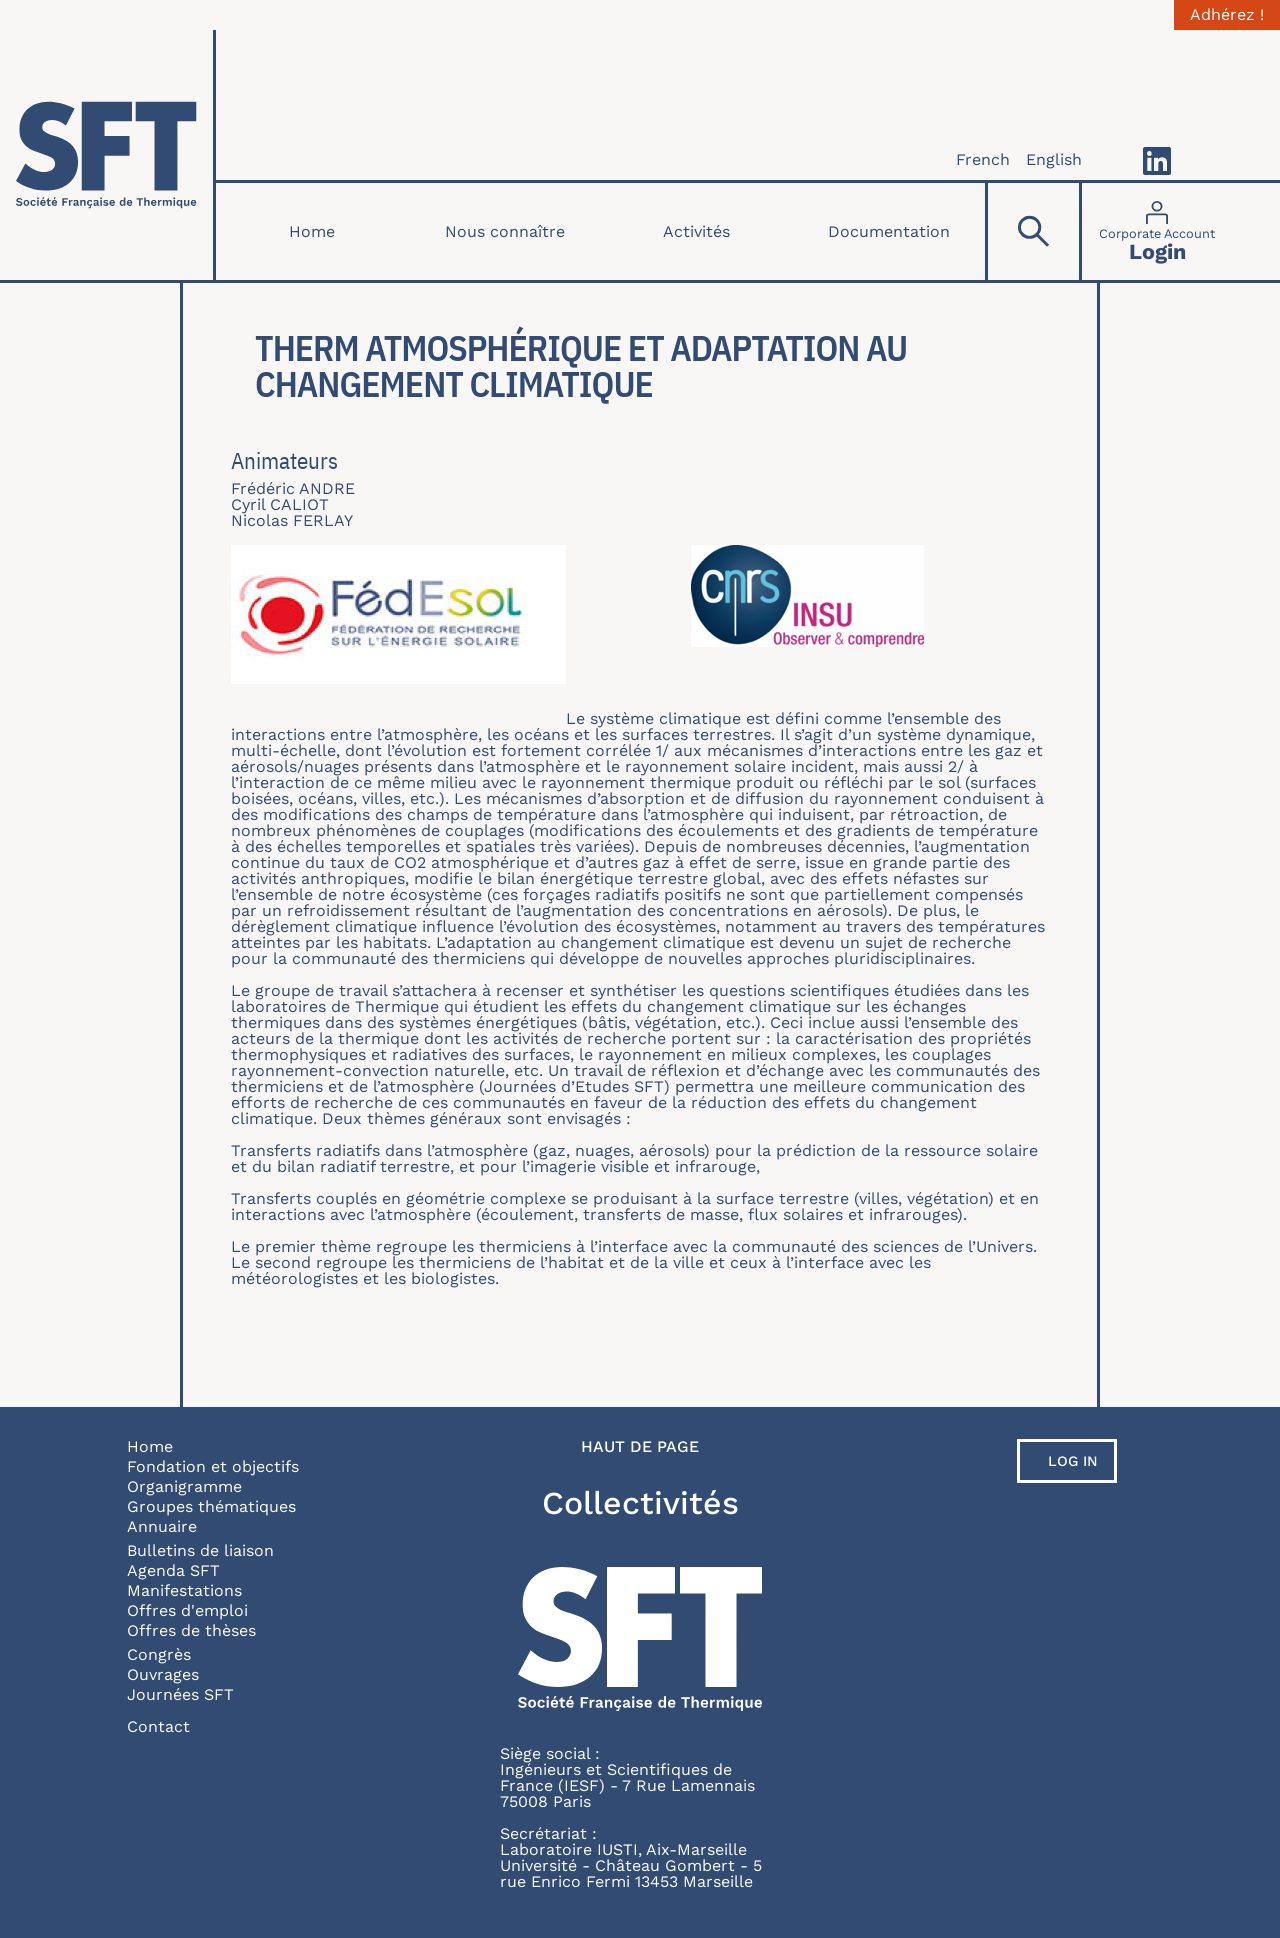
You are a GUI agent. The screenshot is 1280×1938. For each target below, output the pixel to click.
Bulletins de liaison (200, 1550)
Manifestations (184, 1590)
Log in (1073, 1461)
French (983, 159)
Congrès (159, 1654)
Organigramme (184, 1486)
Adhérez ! (1227, 15)
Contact (158, 1726)
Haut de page (640, 1447)
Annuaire (162, 1526)
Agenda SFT (173, 1570)
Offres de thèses (191, 1630)
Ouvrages (163, 1674)
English (1054, 159)
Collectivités (640, 1503)
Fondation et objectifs (213, 1466)
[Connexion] (1157, 231)
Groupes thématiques (211, 1506)
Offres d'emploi (187, 1610)
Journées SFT (180, 1694)
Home (312, 231)
